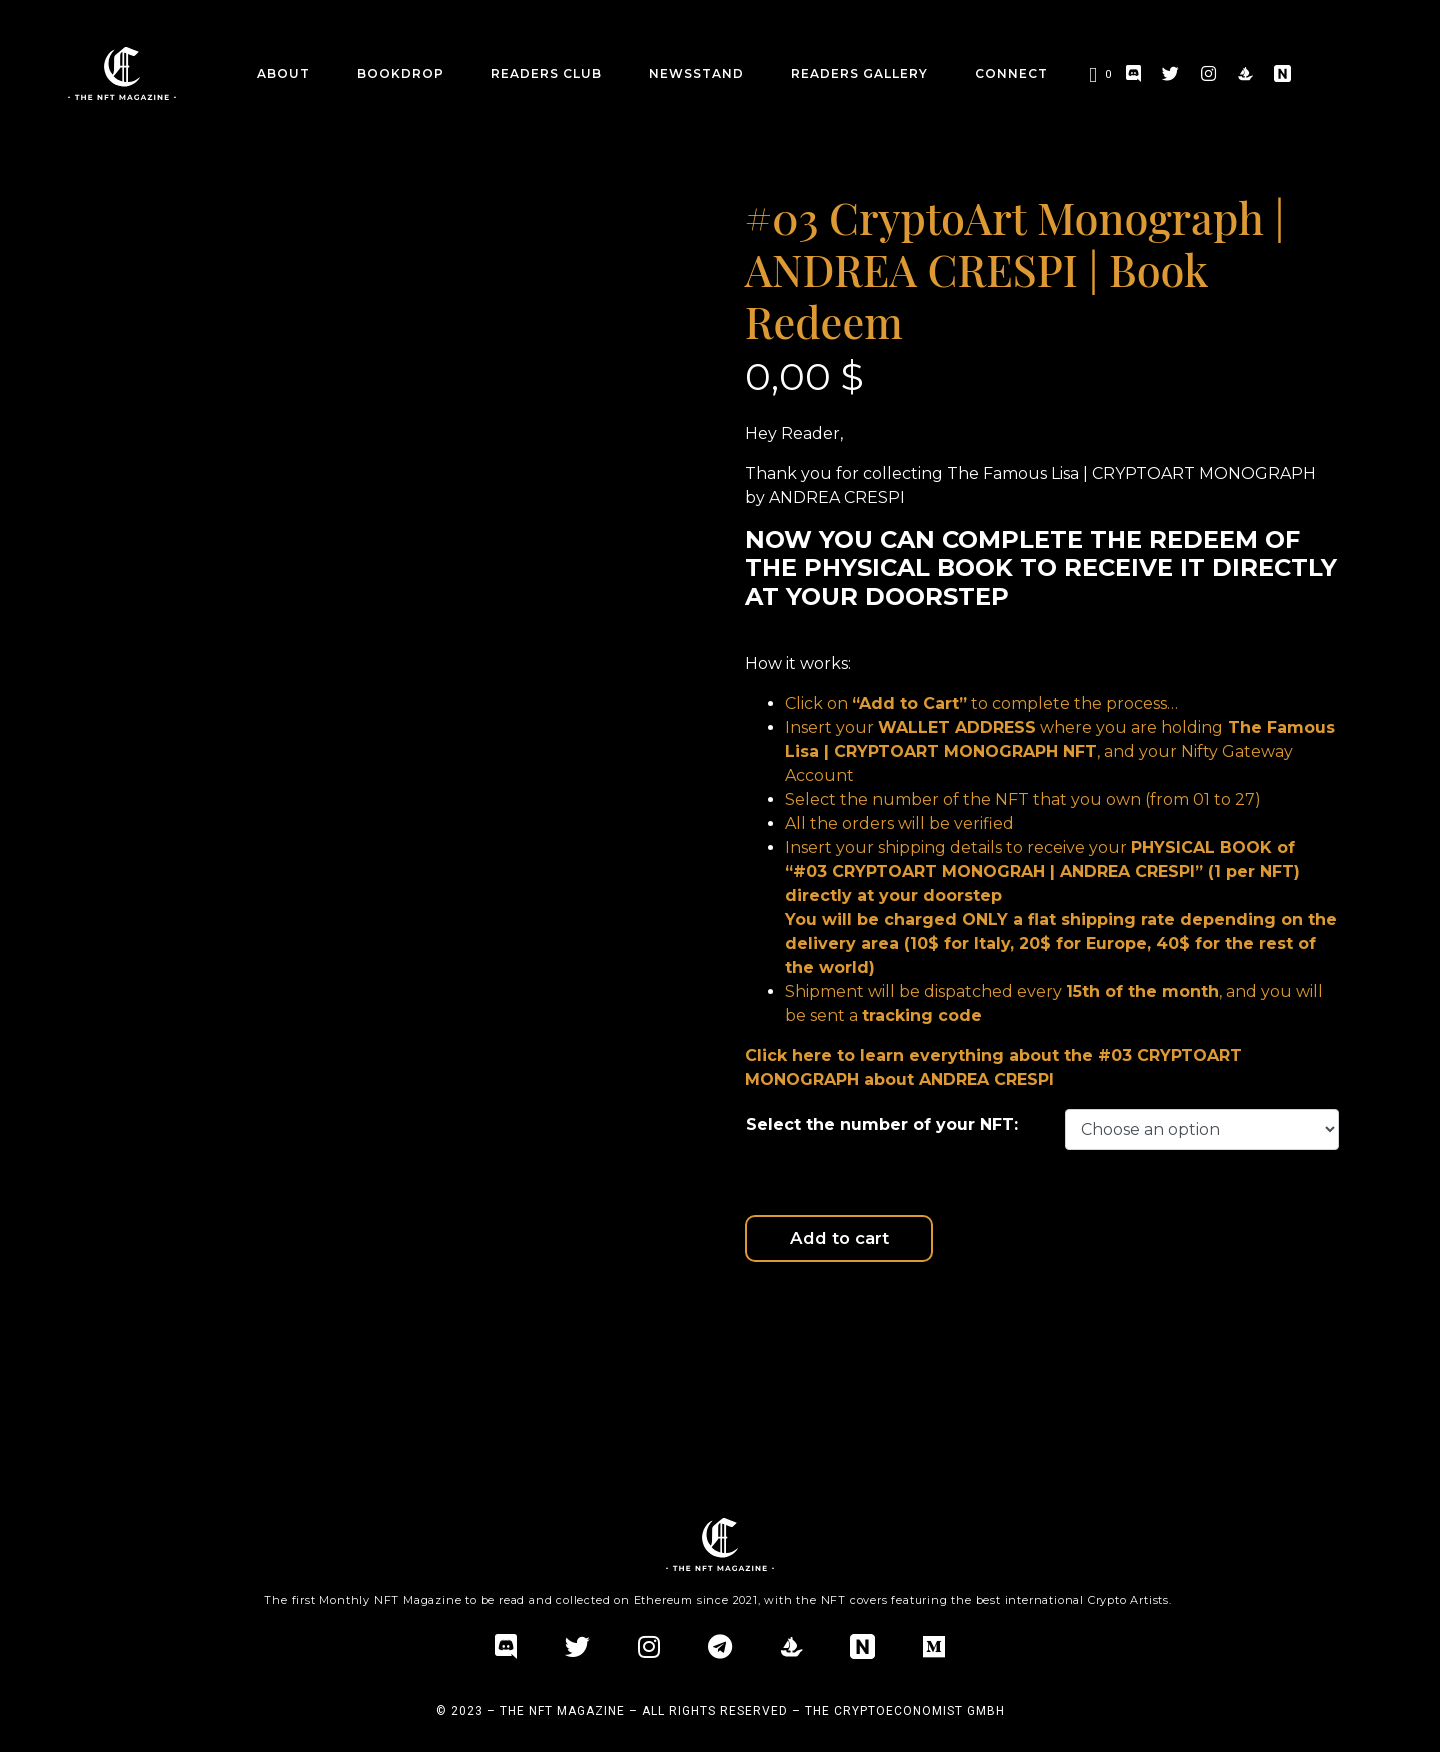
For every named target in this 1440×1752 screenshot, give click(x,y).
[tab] (205, 1353)
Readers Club (546, 73)
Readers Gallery (859, 73)
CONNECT (1011, 73)
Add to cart (911, 1243)
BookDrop (400, 73)
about (283, 73)
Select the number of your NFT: (882, 1124)
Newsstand (696, 73)
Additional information (205, 1352)
